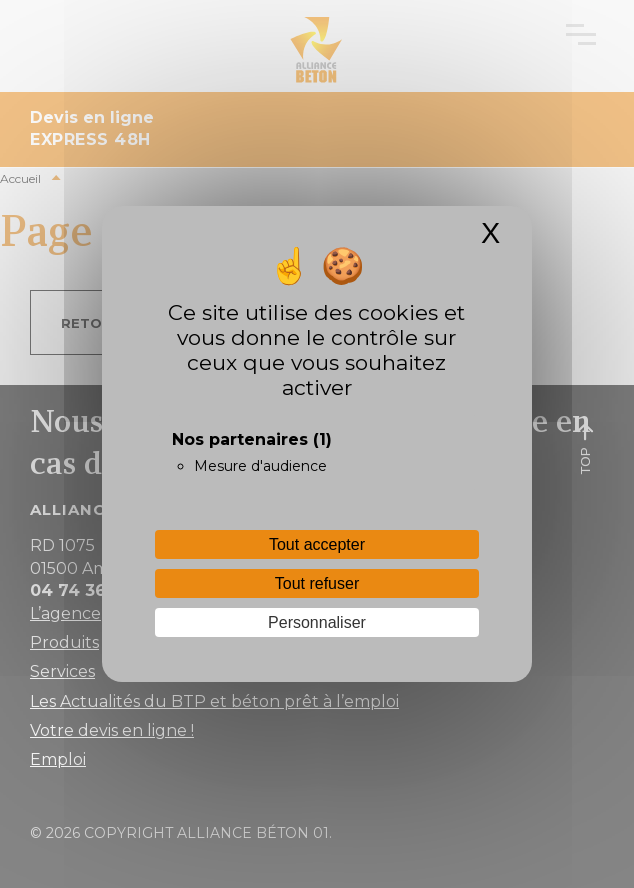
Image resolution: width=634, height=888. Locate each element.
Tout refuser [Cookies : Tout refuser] (317, 583)
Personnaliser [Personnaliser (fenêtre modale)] (317, 622)
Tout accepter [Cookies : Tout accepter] (317, 544)
